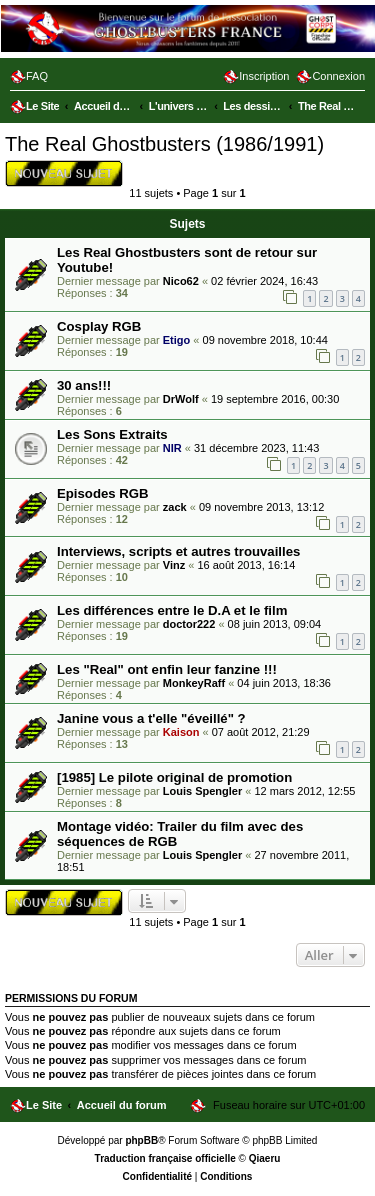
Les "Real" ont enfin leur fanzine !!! (167, 669)
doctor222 (189, 624)
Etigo (177, 340)
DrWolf (181, 399)
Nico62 (181, 281)
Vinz (174, 565)
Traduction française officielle (165, 1158)
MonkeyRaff (194, 683)
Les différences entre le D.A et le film (172, 610)
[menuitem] (29, 76)
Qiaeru (265, 1158)
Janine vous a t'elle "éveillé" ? (151, 718)
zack (175, 507)
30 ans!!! (84, 385)
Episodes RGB (103, 493)
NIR (172, 448)
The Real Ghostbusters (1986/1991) (164, 144)
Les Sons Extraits (112, 434)
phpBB (141, 1140)
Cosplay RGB (99, 326)
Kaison (181, 732)
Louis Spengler (202, 791)
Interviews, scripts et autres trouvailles (178, 551)
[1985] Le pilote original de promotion (174, 777)
